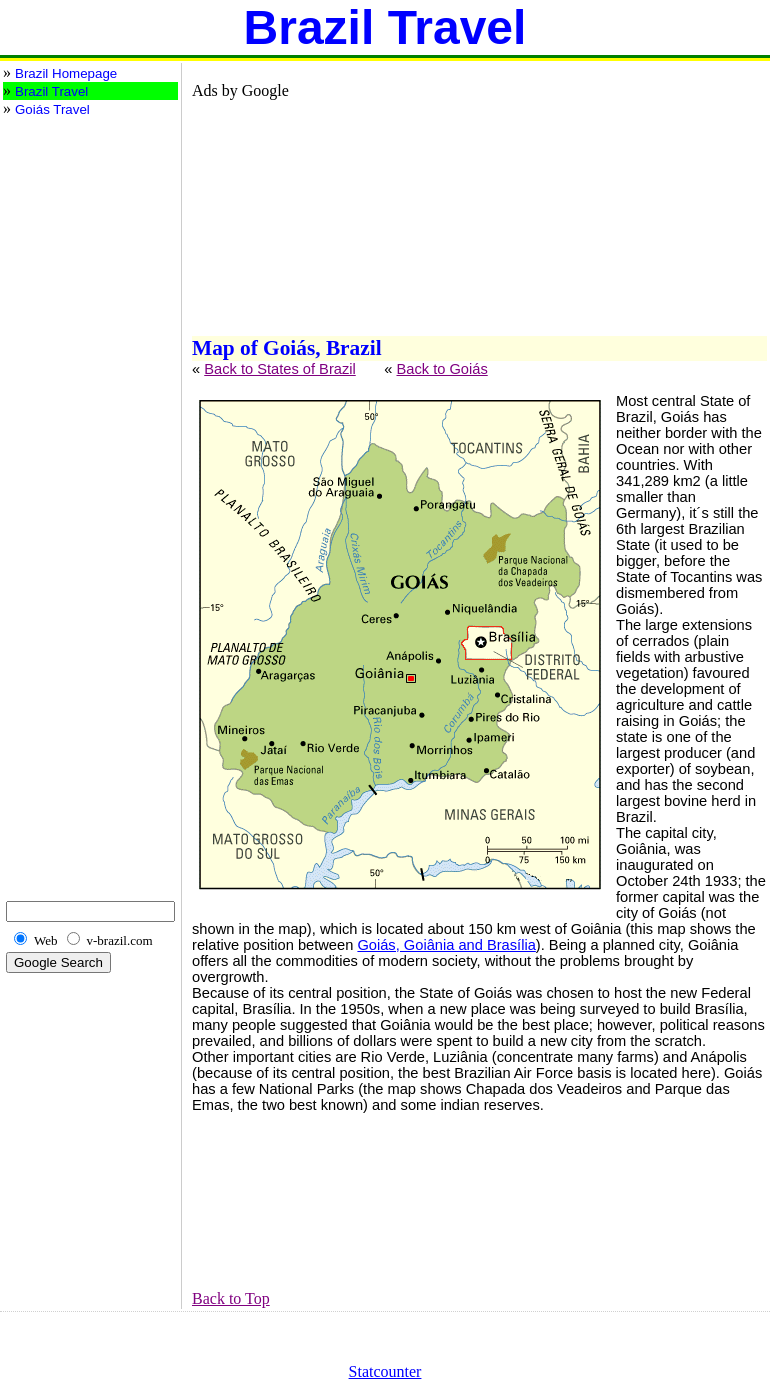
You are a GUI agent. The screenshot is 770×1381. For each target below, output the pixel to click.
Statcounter (385, 1371)
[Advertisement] (83, 199)
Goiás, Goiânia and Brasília (446, 945)
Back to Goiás (441, 369)
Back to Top (231, 1298)
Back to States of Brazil (280, 369)
